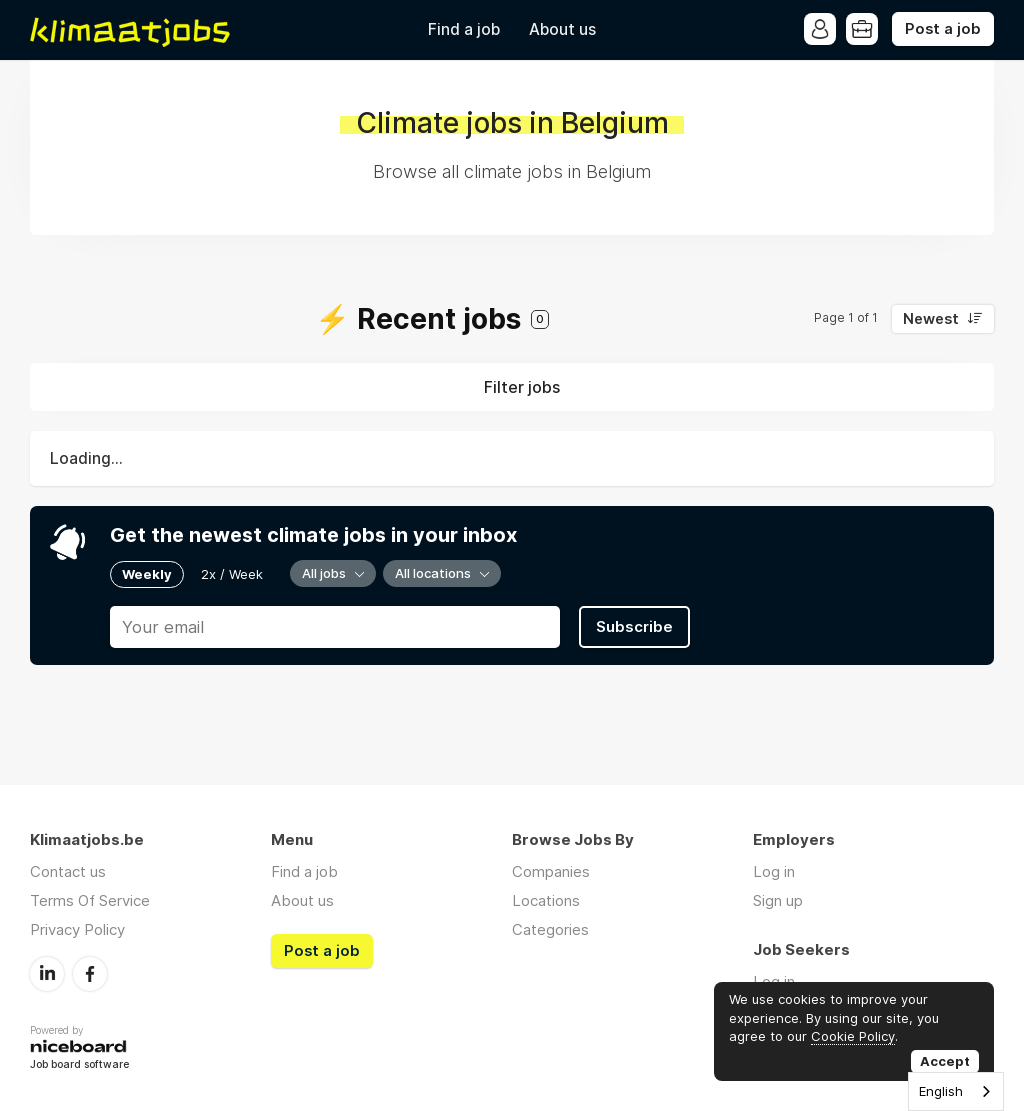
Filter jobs (522, 387)
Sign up (778, 900)
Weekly (147, 574)
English (941, 1091)
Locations (546, 900)
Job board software (79, 1065)
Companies (551, 871)
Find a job (464, 29)
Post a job (943, 29)
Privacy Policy (77, 929)
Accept (945, 1061)
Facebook (90, 974)
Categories (550, 929)
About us (562, 29)
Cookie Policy (853, 1036)
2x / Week (232, 574)
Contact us (68, 871)
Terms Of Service (90, 900)
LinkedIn (47, 974)
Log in (774, 871)
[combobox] (956, 1091)
